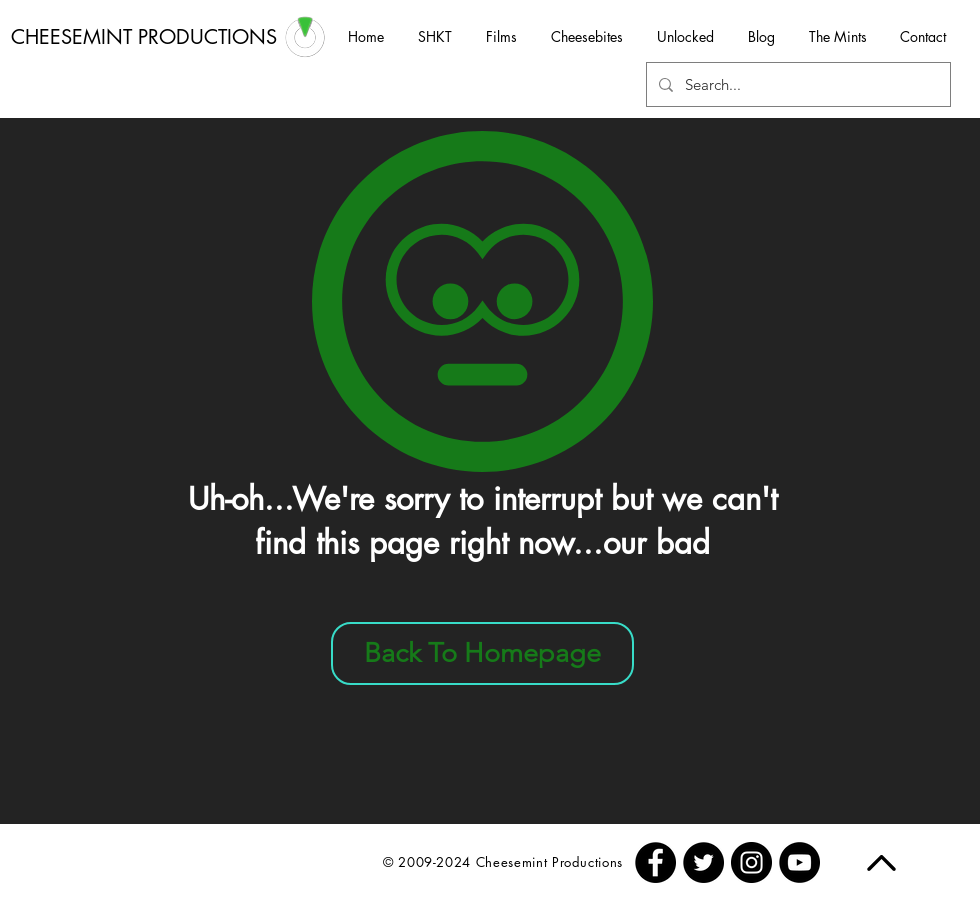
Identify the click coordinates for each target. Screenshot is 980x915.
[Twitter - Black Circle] (703, 862)
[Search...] (796, 84)
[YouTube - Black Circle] (799, 862)
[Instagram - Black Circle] (751, 862)
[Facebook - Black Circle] (655, 862)
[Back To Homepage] (482, 653)
